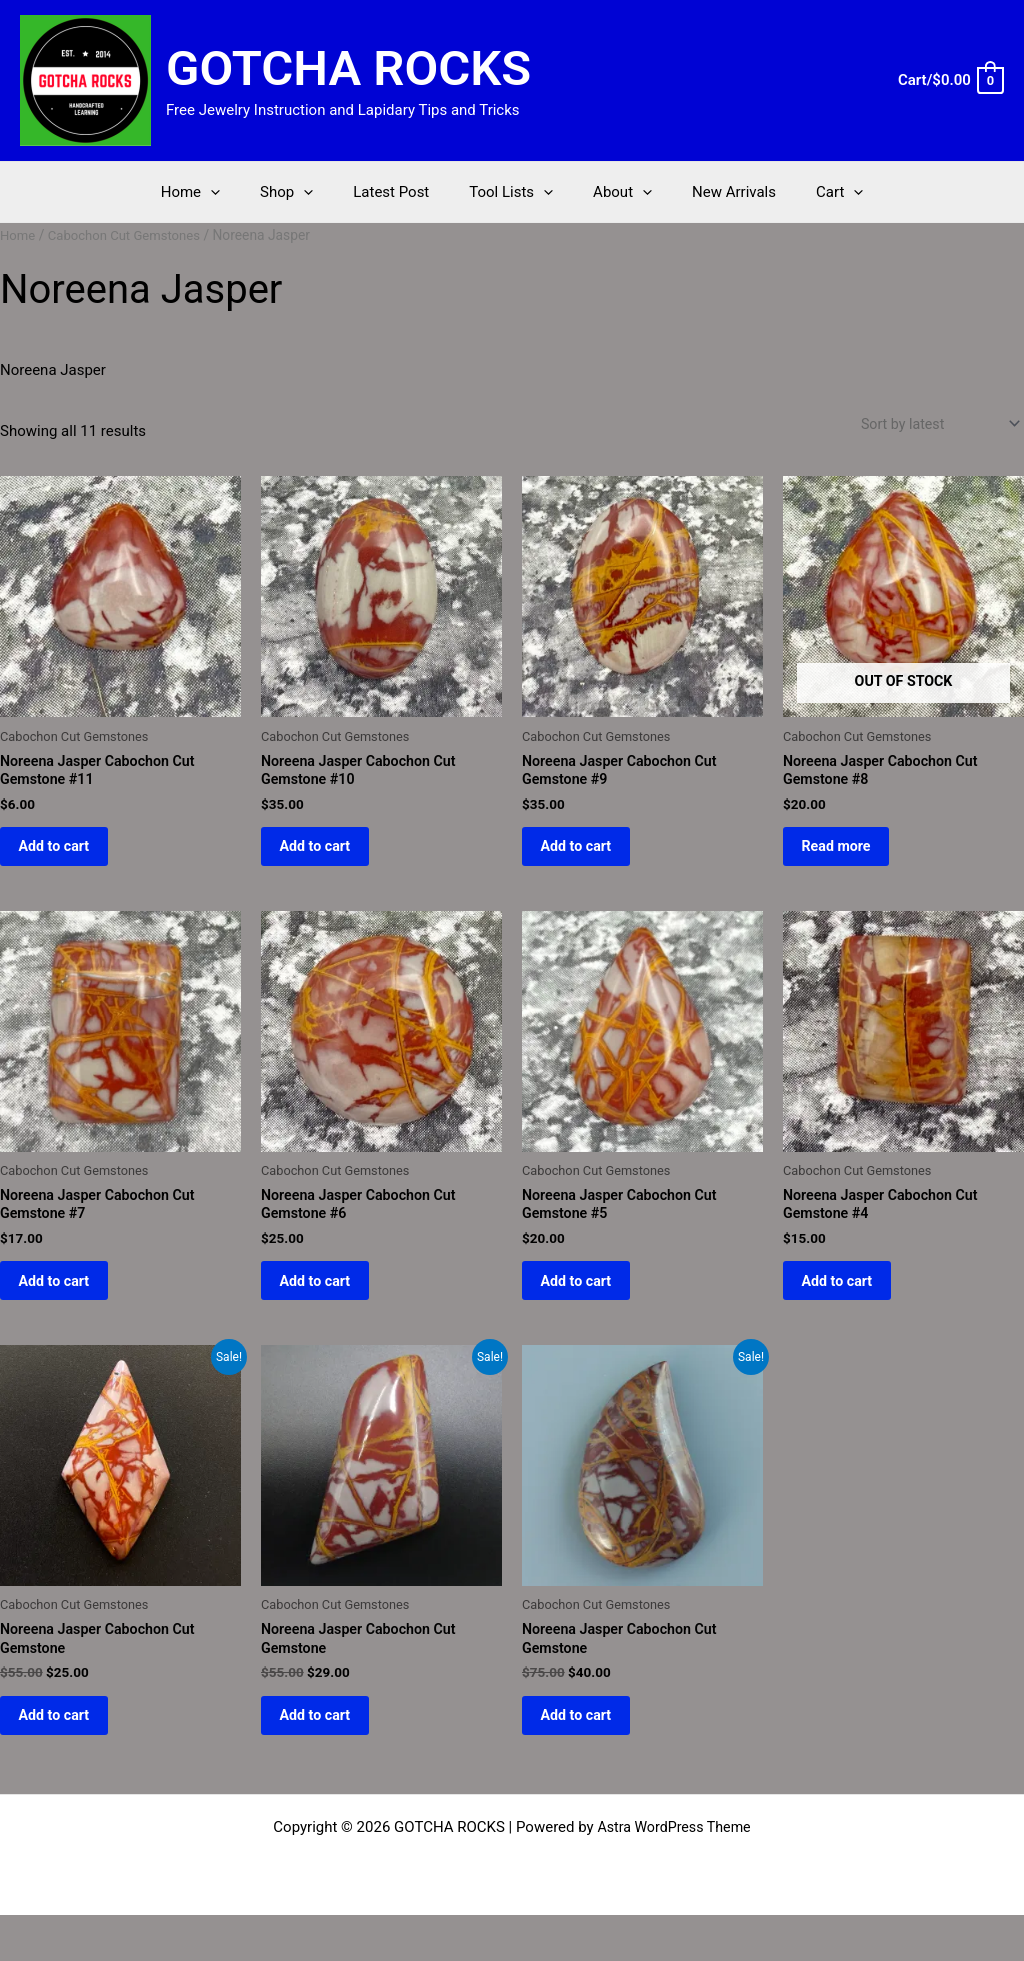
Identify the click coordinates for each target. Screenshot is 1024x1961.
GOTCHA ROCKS (348, 68)
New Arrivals (714, 192)
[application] (240, 192)
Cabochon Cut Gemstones (130, 235)
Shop (306, 192)
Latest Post (401, 192)
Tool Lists (511, 192)
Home (220, 192)
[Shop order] (934, 425)
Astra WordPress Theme (674, 1873)
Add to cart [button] (67, 857)
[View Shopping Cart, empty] (950, 80)
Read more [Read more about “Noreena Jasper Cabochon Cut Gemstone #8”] (849, 857)
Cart (809, 192)
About (612, 192)
